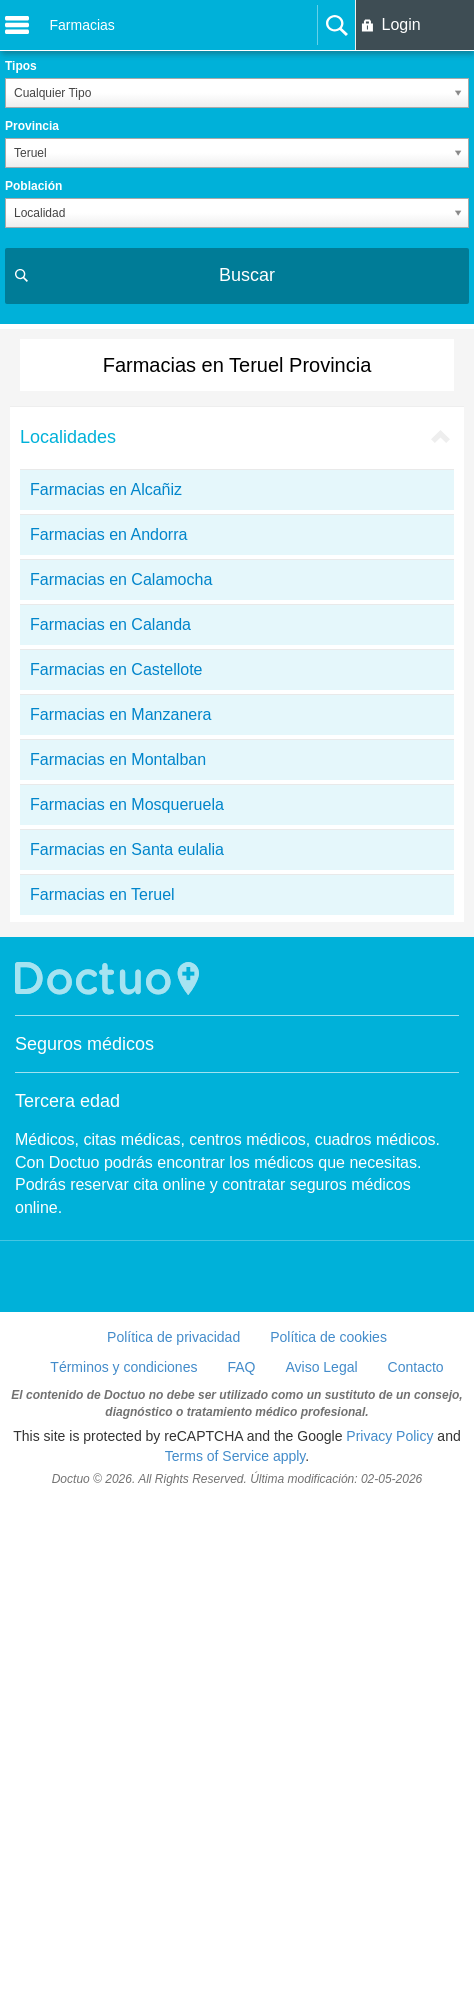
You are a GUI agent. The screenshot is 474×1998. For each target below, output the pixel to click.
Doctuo (110, 978)
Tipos (21, 66)
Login (400, 24)
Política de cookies (328, 1337)
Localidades (68, 437)
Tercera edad (67, 1101)
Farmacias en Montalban (118, 759)
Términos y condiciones (123, 1367)
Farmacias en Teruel (102, 894)
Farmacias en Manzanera (120, 714)
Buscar (247, 275)
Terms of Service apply (235, 1456)
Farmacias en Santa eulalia (127, 849)
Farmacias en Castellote (116, 669)
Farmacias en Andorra (108, 534)
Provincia (32, 126)
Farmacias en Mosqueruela (127, 804)
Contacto (416, 1367)
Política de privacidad (173, 1337)
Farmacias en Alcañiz (106, 489)
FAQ (241, 1367)
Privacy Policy (389, 1436)
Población (33, 186)
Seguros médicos (84, 1044)
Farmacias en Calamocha (121, 579)
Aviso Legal (321, 1367)
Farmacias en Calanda (110, 624)
